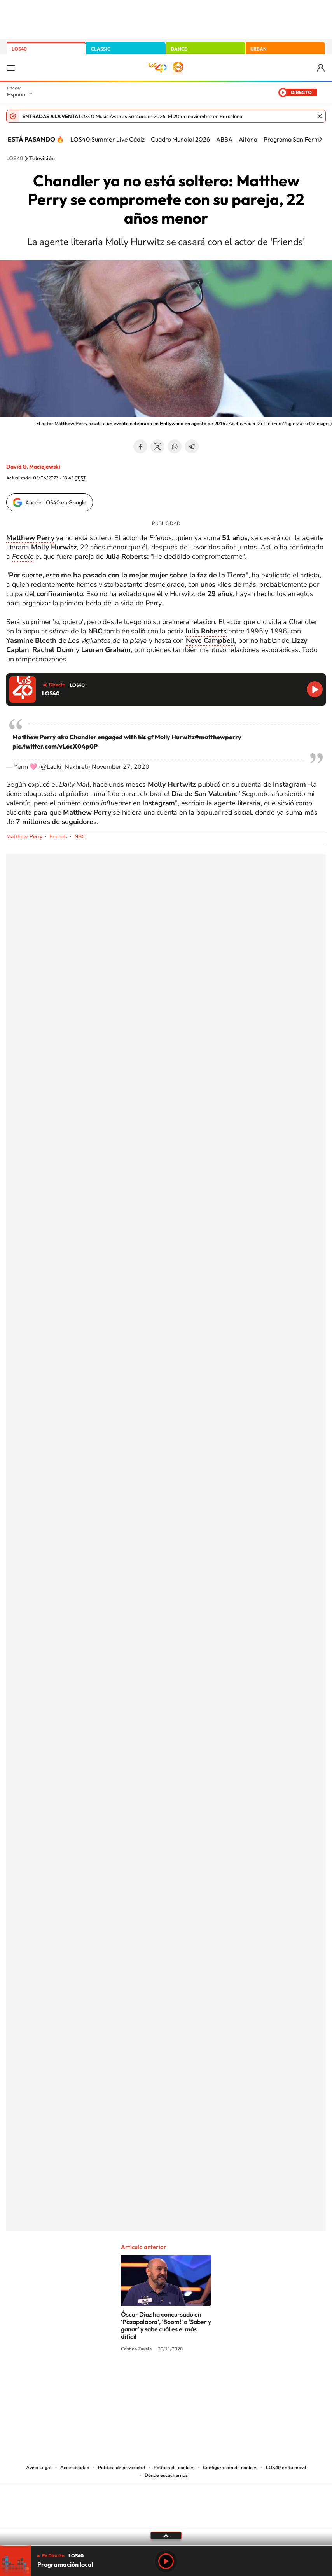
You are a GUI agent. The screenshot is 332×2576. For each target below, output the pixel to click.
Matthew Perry (24, 836)
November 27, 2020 (120, 767)
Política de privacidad (121, 2467)
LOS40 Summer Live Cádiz (107, 139)
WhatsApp (175, 446)
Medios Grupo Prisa (166, 2520)
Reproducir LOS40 (315, 689)
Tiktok (135, 2378)
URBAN (258, 49)
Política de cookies (174, 2467)
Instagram (119, 2378)
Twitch (197, 2378)
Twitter (157, 446)
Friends (58, 836)
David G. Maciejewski (33, 466)
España (16, 94)
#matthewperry (218, 737)
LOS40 (19, 49)
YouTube (150, 2378)
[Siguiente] (320, 139)
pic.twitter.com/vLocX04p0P (55, 746)
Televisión (42, 159)
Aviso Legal (39, 2467)
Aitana (248, 139)
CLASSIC (100, 49)
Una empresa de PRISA (166, 2501)
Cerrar (319, 116)
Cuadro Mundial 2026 (180, 139)
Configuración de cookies (230, 2467)
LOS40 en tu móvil (286, 2467)
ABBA (224, 139)
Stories (212, 2378)
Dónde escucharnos (166, 2475)
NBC (79, 836)
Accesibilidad (74, 2467)
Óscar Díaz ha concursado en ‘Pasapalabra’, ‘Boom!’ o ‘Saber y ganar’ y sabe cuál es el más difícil (166, 2325)
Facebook (140, 446)
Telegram (192, 446)
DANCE (179, 49)
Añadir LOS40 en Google (55, 502)
